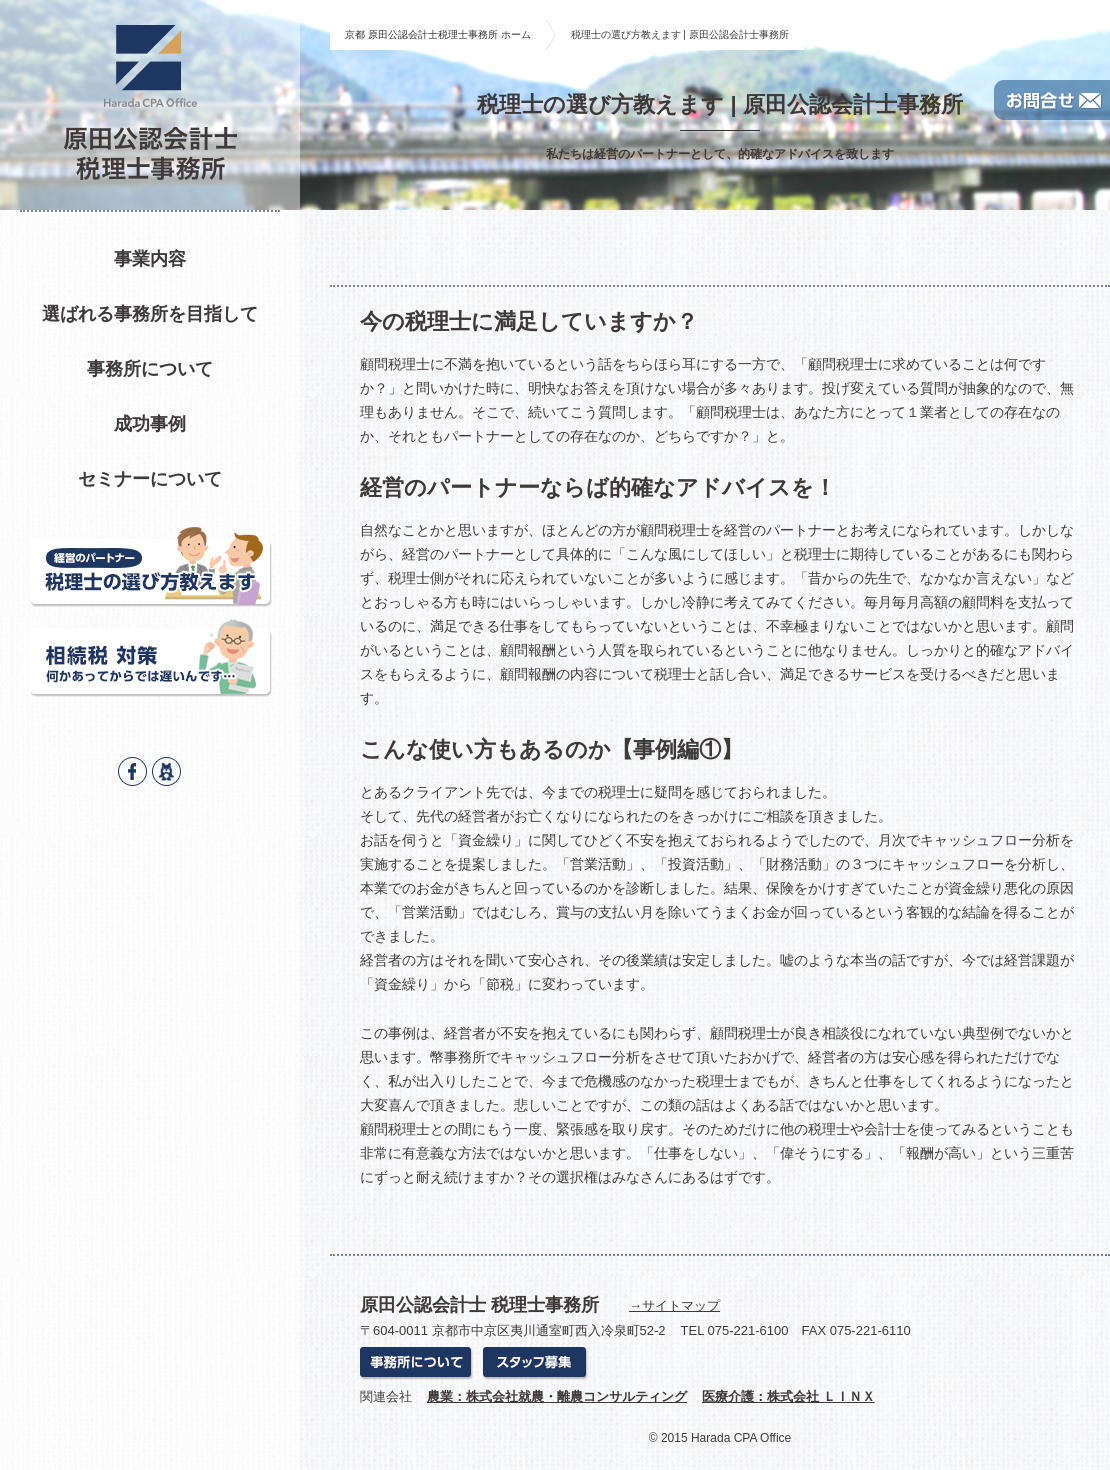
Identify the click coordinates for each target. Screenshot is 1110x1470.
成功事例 (150, 424)
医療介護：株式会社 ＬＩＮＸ (788, 1396)
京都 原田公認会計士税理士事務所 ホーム (438, 34)
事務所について (150, 369)
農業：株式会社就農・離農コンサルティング (557, 1396)
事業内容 (150, 259)
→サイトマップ (674, 1305)
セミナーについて (150, 479)
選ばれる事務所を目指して (150, 314)
